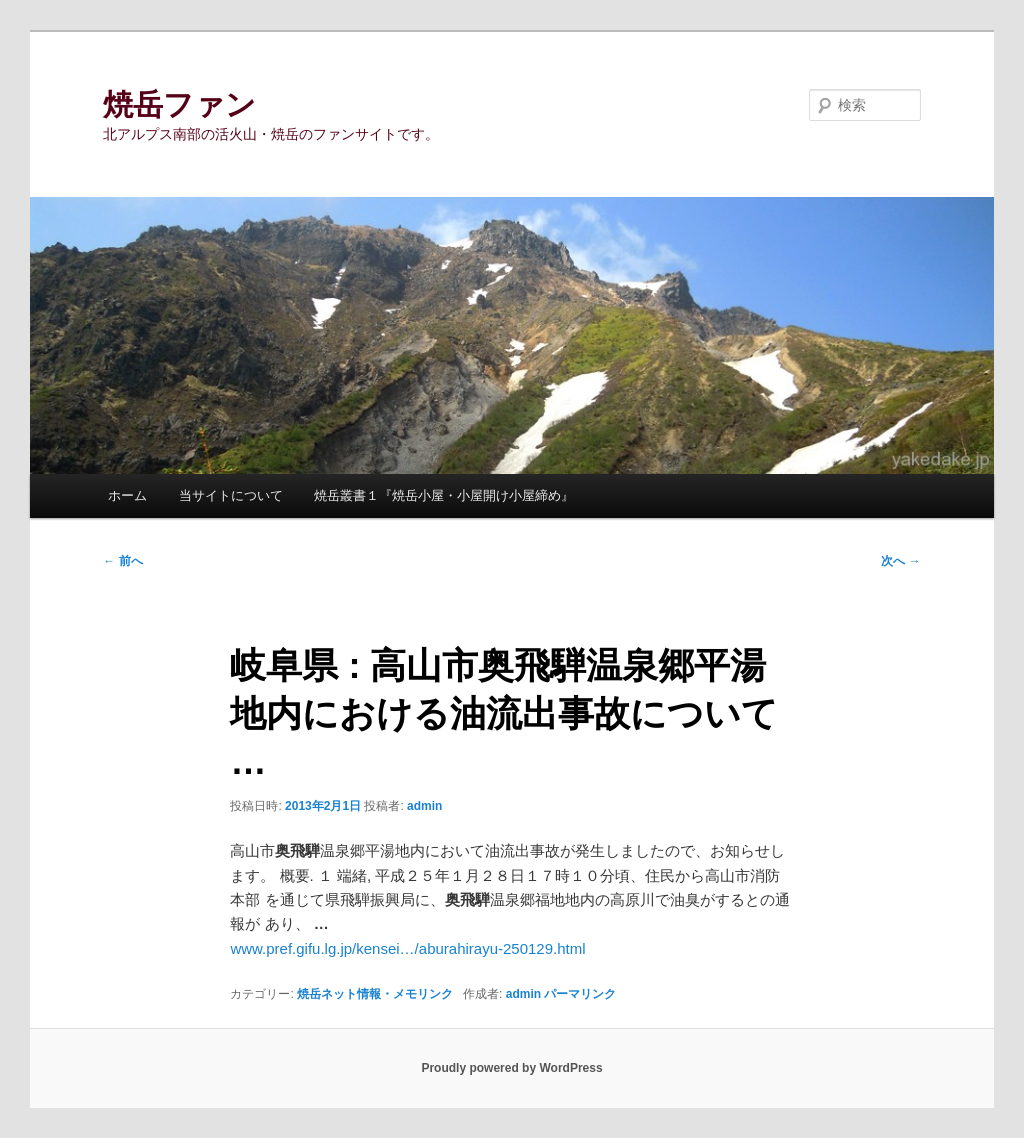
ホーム (127, 495)
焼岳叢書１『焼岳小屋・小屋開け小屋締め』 (444, 495)
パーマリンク (580, 994)
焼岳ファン (179, 104)
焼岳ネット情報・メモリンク (375, 994)
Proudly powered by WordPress (511, 1068)
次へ (900, 561)
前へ (122, 561)
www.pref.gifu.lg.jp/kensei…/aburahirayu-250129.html (407, 948)
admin (424, 806)
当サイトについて (231, 495)
